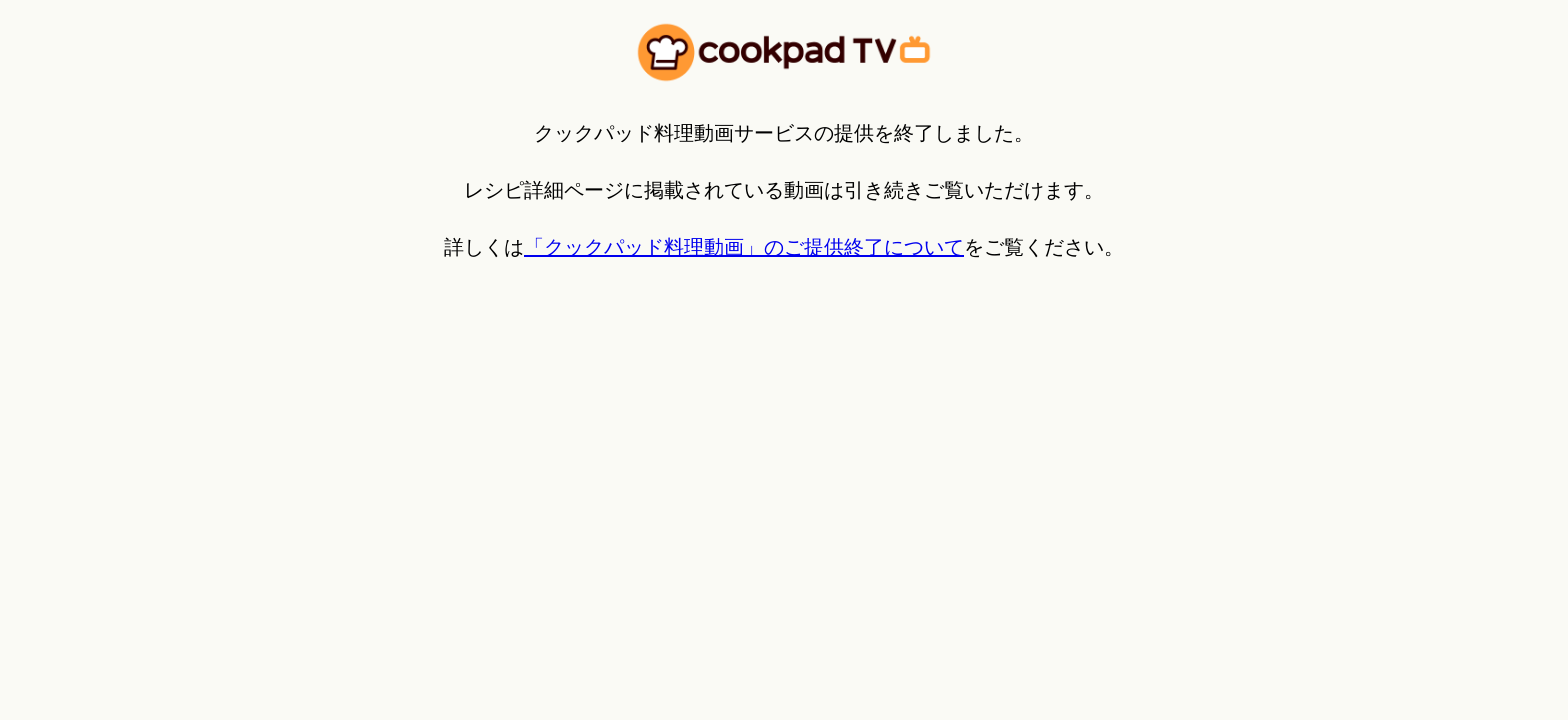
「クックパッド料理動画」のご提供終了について (744, 247)
